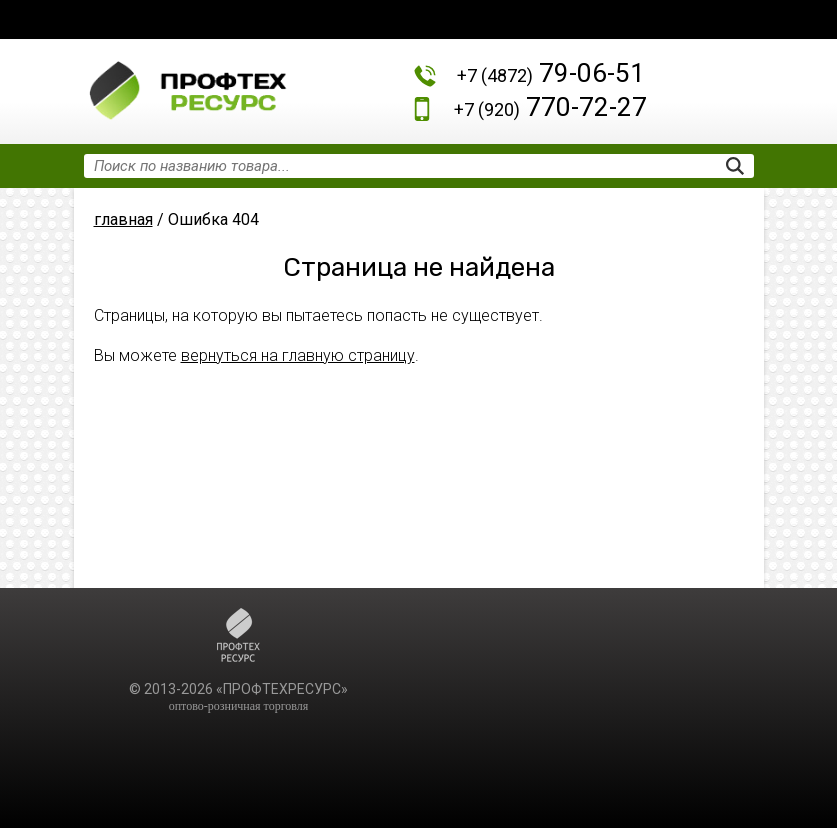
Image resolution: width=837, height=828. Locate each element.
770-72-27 (550, 107)
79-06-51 (551, 73)
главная (123, 219)
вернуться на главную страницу (298, 355)
